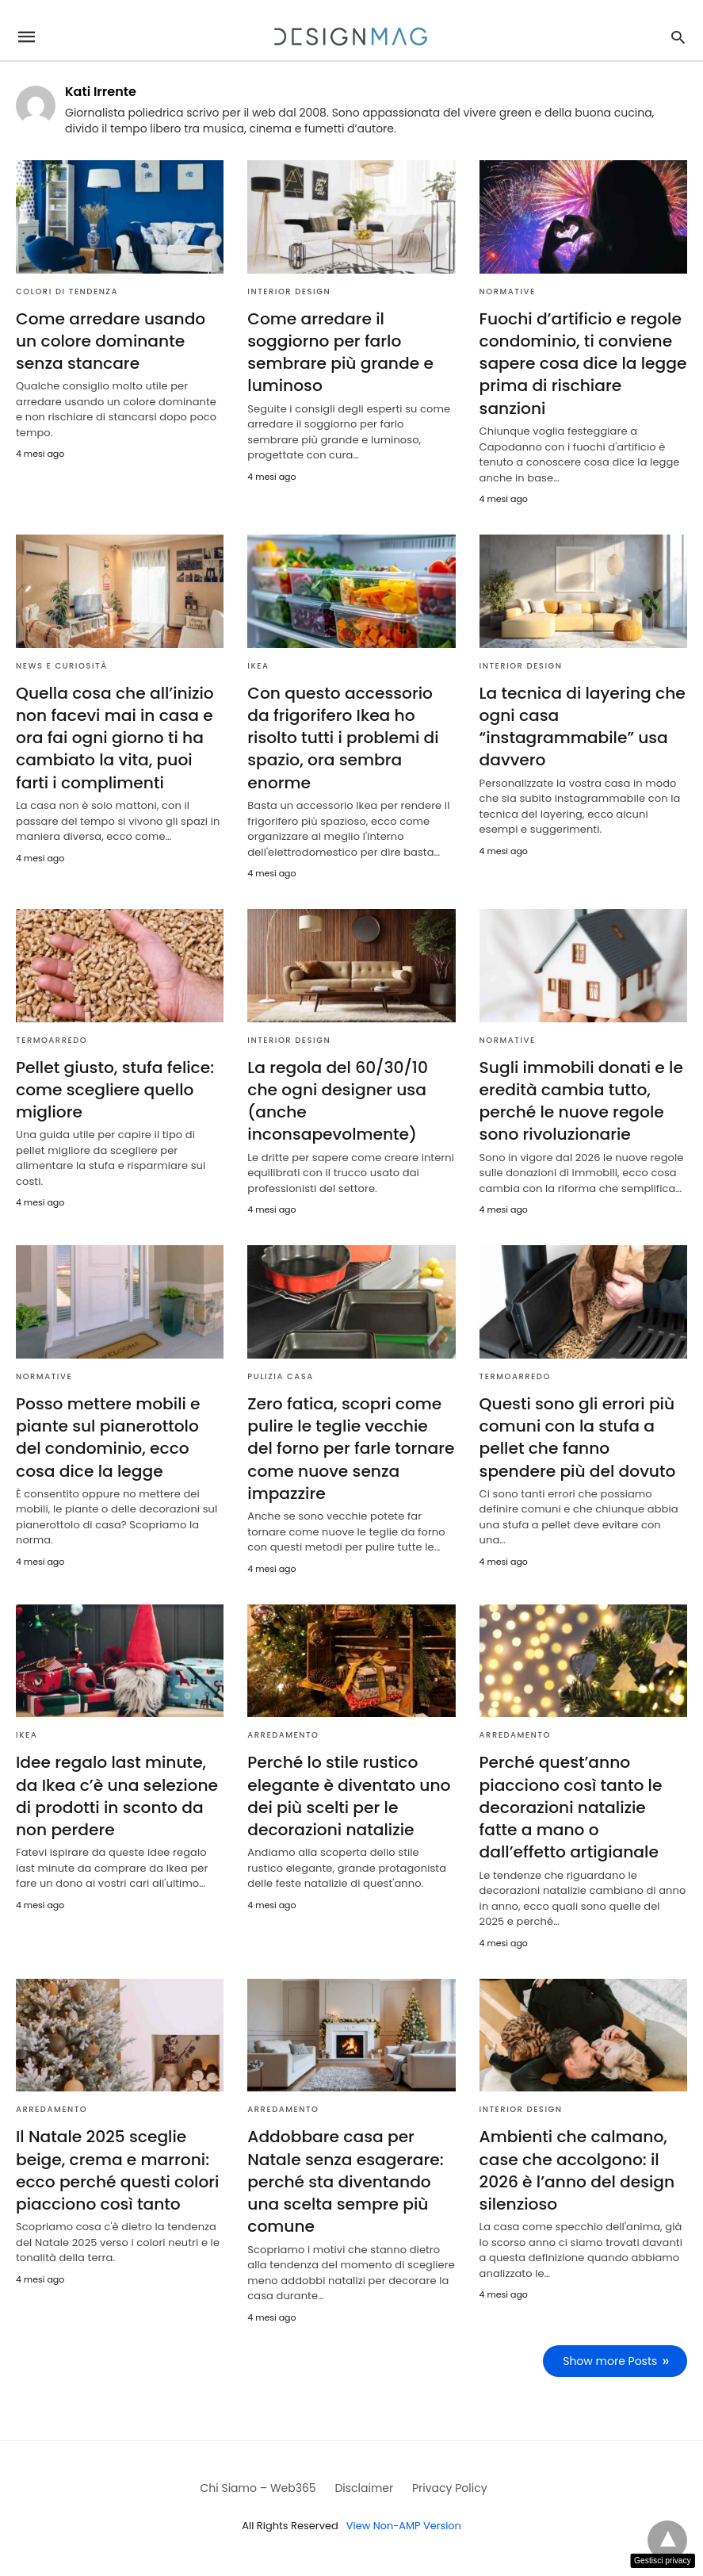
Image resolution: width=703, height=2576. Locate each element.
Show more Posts (611, 2354)
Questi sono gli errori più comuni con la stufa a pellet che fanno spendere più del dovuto (576, 1434)
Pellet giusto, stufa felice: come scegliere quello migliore (114, 1087)
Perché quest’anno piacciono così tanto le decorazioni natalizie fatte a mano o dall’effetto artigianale (582, 1802)
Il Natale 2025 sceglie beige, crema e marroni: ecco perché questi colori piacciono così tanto (116, 2164)
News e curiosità (62, 664)
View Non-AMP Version (403, 2518)
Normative (507, 291)
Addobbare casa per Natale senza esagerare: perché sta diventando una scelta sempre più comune (344, 2175)
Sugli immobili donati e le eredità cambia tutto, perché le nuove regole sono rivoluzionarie (580, 1098)
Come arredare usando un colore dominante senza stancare (110, 341)
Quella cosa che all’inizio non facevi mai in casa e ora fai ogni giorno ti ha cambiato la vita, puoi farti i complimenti (114, 736)
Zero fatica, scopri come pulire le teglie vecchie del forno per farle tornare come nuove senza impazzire (350, 1445)
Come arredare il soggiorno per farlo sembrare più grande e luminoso (339, 352)
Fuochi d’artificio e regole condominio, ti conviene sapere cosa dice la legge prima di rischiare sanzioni (582, 363)
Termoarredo (51, 1038)
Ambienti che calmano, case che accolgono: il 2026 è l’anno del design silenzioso (576, 2164)
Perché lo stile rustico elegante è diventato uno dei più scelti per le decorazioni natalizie (347, 1791)
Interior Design (288, 291)
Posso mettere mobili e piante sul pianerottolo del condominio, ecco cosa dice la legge (107, 1434)
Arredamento (283, 1731)
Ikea (258, 664)
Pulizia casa (280, 1373)
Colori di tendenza (67, 291)
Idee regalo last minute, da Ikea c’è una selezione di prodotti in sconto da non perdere (116, 1791)
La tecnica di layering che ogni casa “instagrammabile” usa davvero (581, 724)
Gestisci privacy (663, 2561)
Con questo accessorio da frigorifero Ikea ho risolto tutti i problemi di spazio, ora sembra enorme (342, 736)
